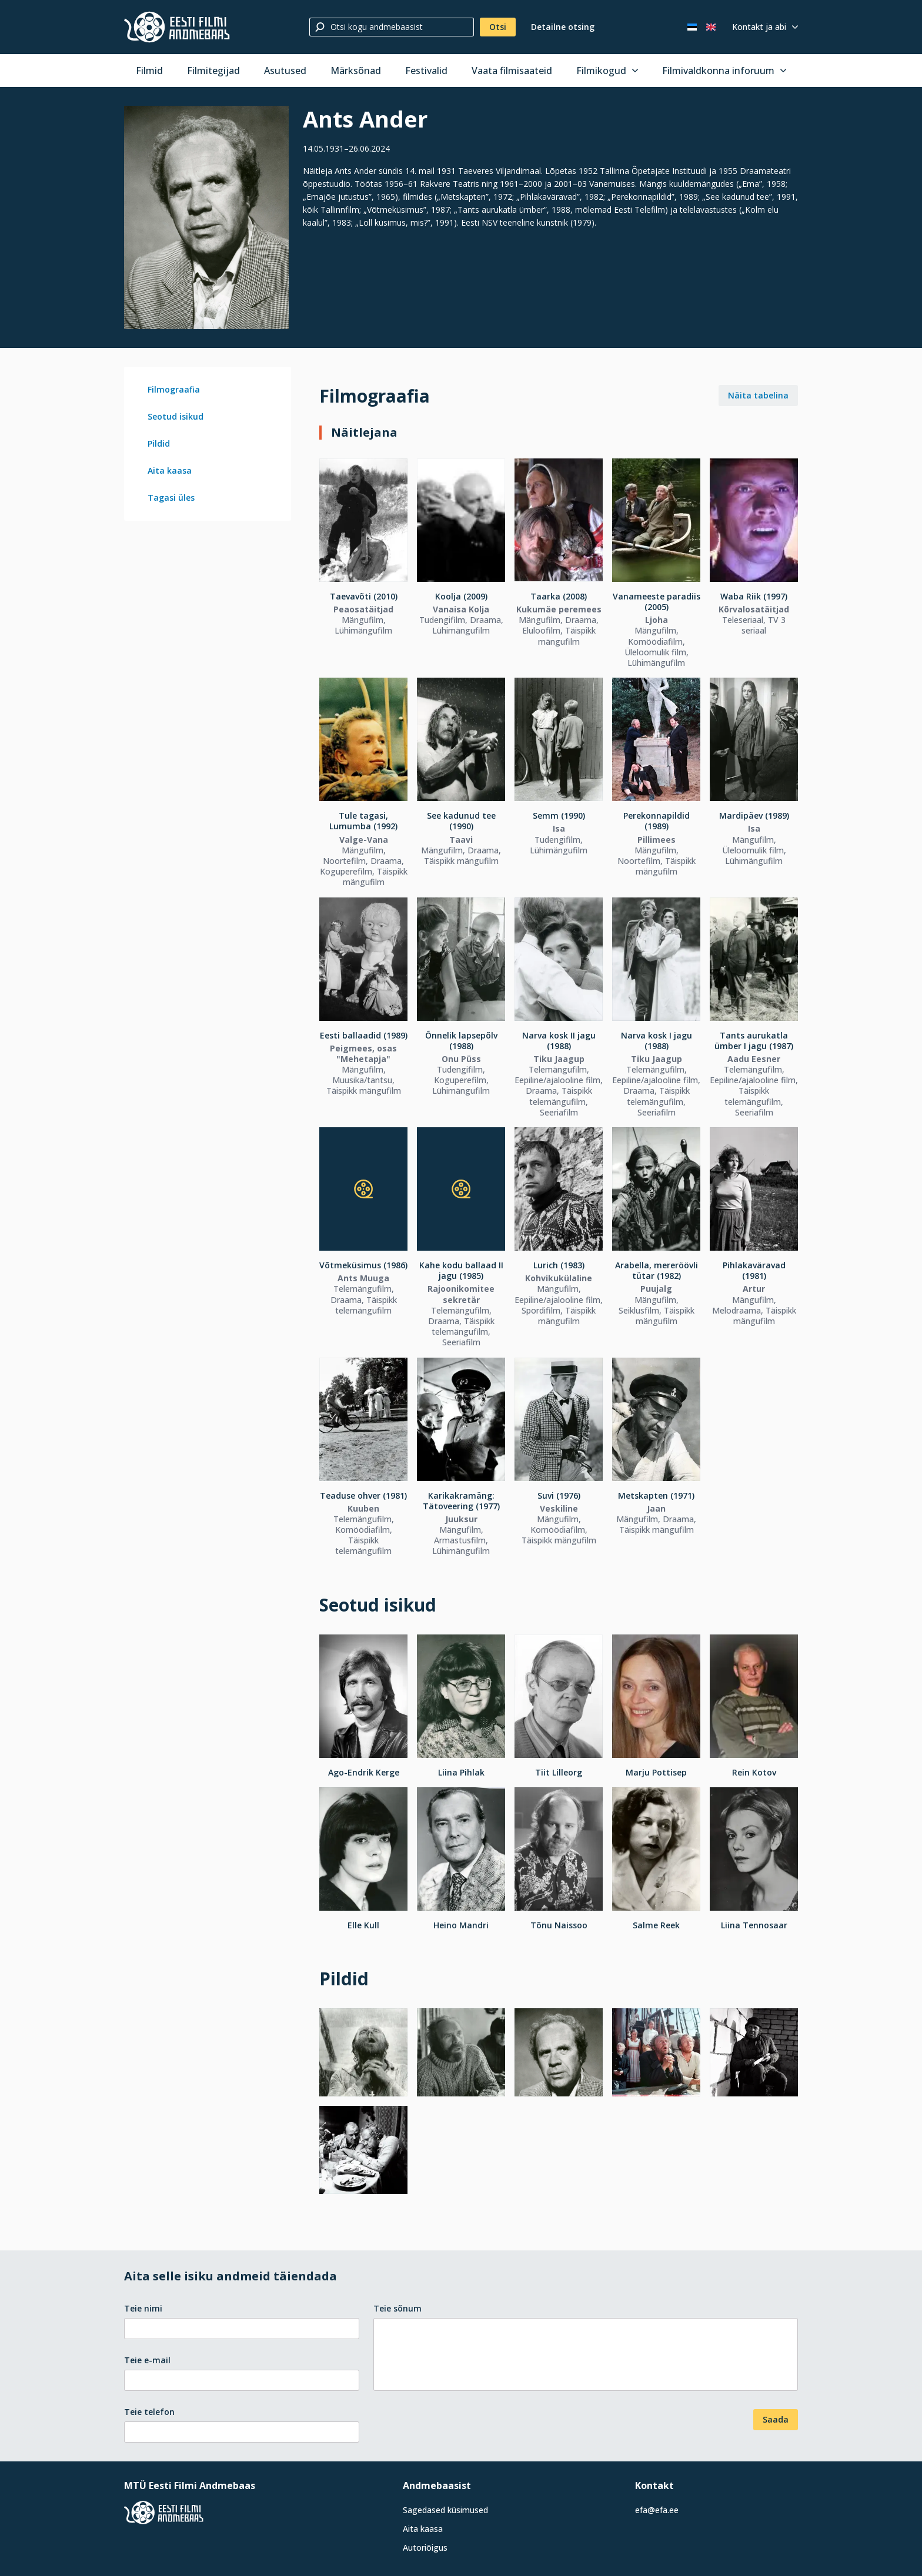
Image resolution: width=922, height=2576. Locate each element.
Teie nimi (143, 2308)
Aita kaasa (170, 470)
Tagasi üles (171, 497)
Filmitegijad (213, 70)
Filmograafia (174, 389)
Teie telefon (149, 2411)
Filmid (149, 70)
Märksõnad (355, 70)
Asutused (285, 70)
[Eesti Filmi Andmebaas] (177, 27)
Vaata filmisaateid (512, 70)
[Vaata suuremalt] (206, 217)
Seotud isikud (175, 416)
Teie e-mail (147, 2360)
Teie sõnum (397, 2308)
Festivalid (426, 70)
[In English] (710, 27)
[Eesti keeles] (692, 27)
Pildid (159, 443)
